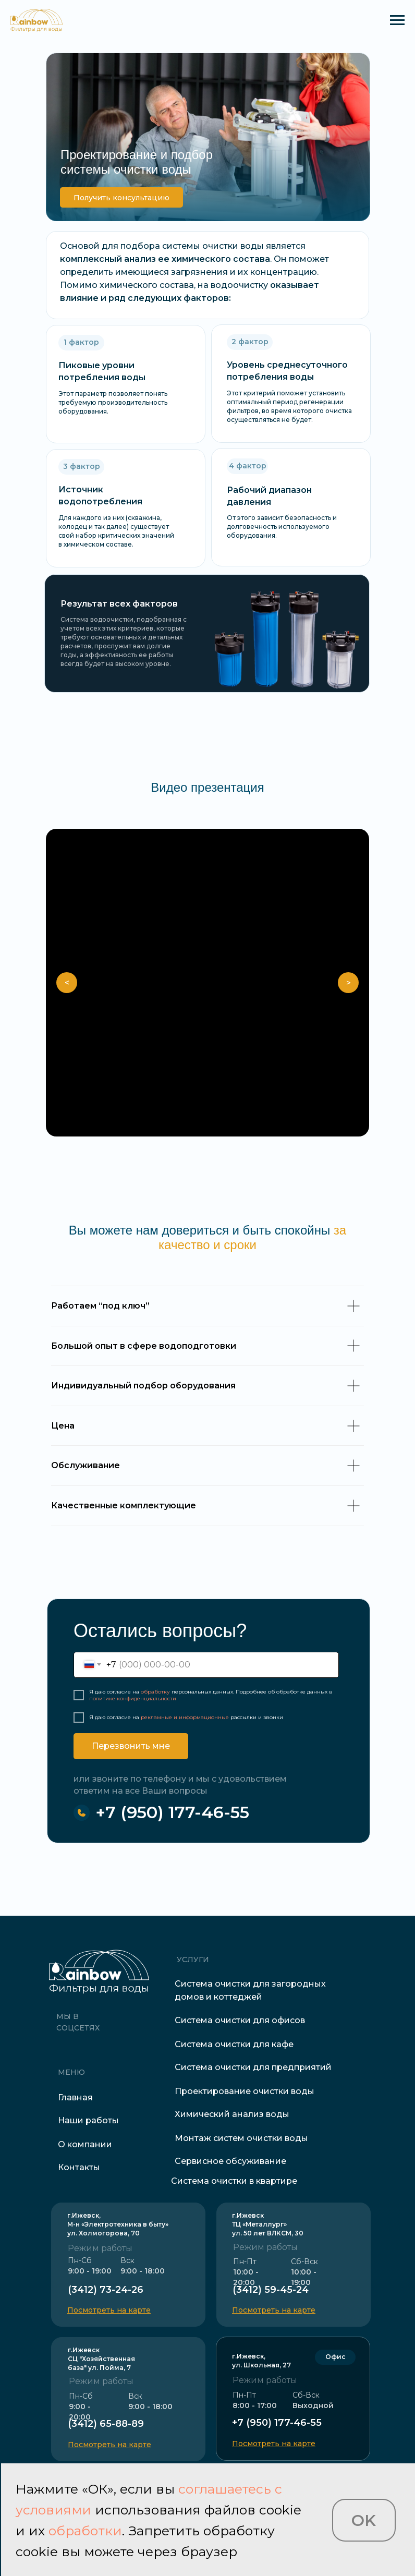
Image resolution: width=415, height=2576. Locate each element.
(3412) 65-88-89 (106, 2423)
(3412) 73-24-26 (105, 2289)
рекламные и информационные (185, 1717)
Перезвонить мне (131, 1746)
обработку (155, 1691)
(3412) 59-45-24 (271, 2289)
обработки (85, 2530)
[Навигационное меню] (397, 20)
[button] (121, 197)
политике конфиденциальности (132, 1698)
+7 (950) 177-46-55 (172, 1812)
